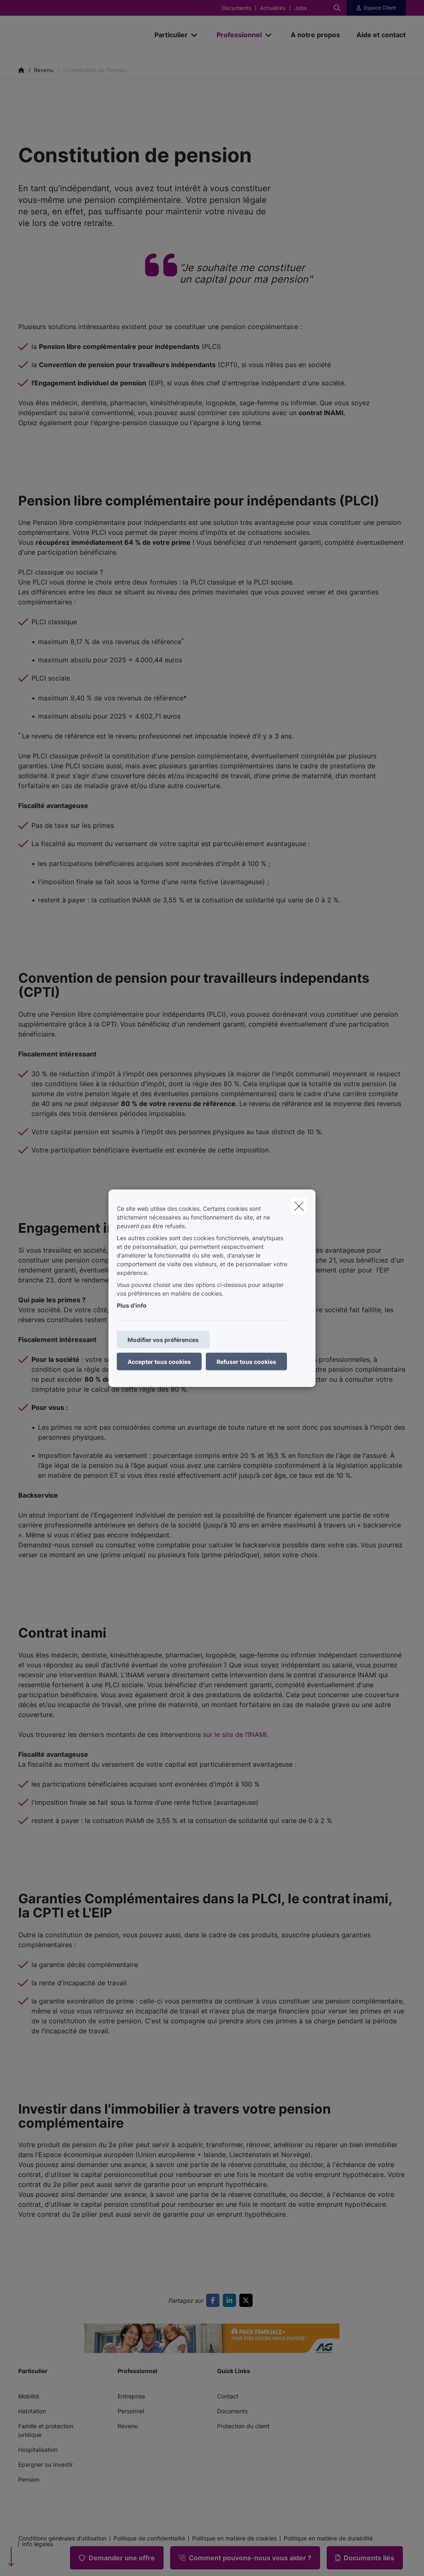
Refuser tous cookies (246, 1361)
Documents (236, 8)
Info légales (37, 2544)
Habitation (32, 2411)
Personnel (131, 2411)
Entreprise (131, 2396)
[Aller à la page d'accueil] (80, 35)
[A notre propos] (315, 35)
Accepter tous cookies (159, 1361)
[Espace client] (376, 8)
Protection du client (243, 2425)
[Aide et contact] (377, 35)
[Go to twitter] (247, 2300)
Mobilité (28, 2396)
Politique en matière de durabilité (328, 2538)
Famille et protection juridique (45, 2430)
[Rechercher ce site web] (337, 8)
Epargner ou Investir (45, 2464)
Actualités (273, 8)
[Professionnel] (236, 35)
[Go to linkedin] (231, 2300)
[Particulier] (168, 35)
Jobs (300, 8)
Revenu (128, 2425)
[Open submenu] (195, 35)
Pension (28, 2479)
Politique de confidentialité (149, 2538)
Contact (227, 2396)
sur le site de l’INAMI (235, 1734)
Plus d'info (132, 1304)
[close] (299, 1206)
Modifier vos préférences (163, 1339)
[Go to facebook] (214, 2300)
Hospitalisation (38, 2449)
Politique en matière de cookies (234, 2538)
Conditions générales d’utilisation (62, 2538)
